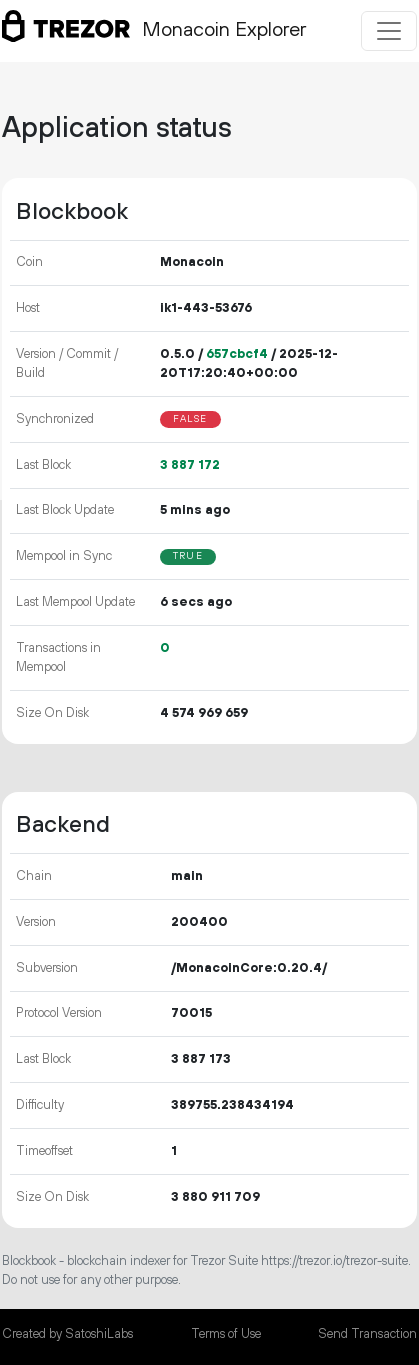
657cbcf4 (237, 354)
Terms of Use (226, 1334)
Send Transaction (367, 1334)
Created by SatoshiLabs (67, 1334)
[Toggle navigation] (389, 31)
